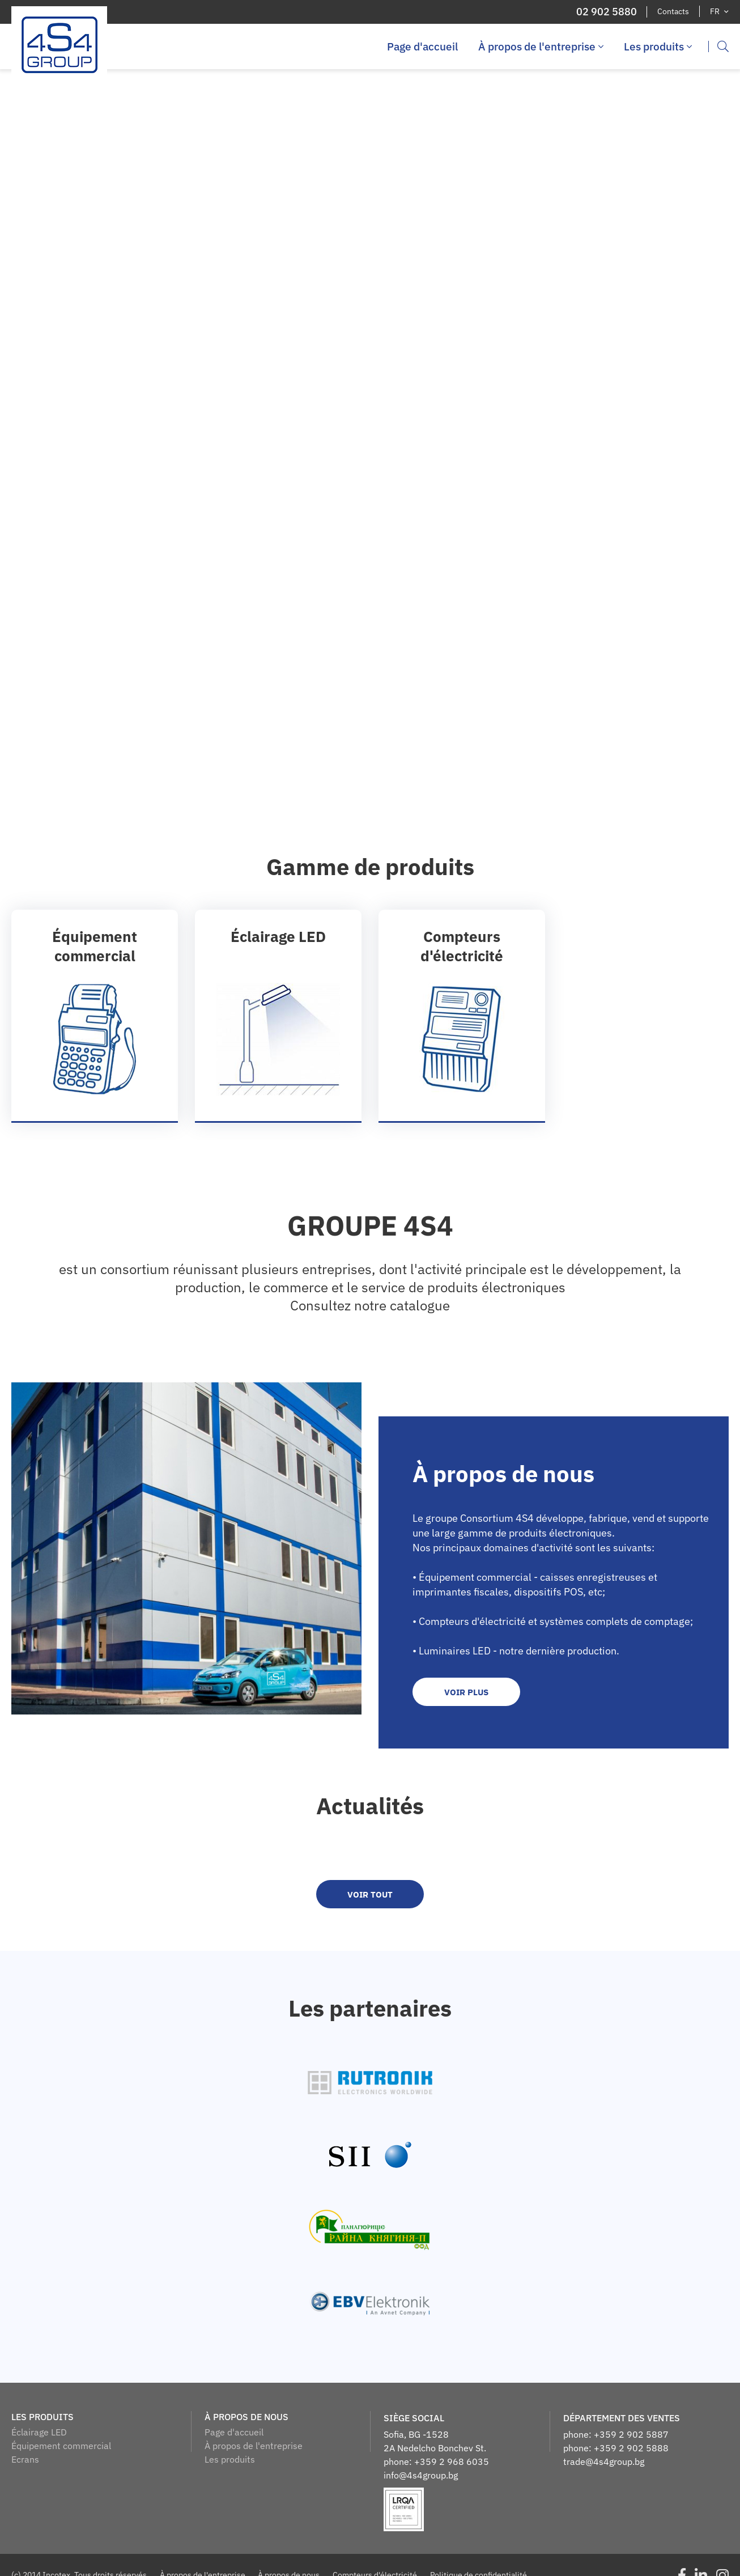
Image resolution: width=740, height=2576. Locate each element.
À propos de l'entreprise (540, 46)
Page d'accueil (422, 46)
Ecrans (25, 2459)
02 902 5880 (606, 12)
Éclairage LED (39, 2432)
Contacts (673, 11)
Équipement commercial (61, 2446)
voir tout (370, 1895)
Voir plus (466, 1692)
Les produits (658, 46)
